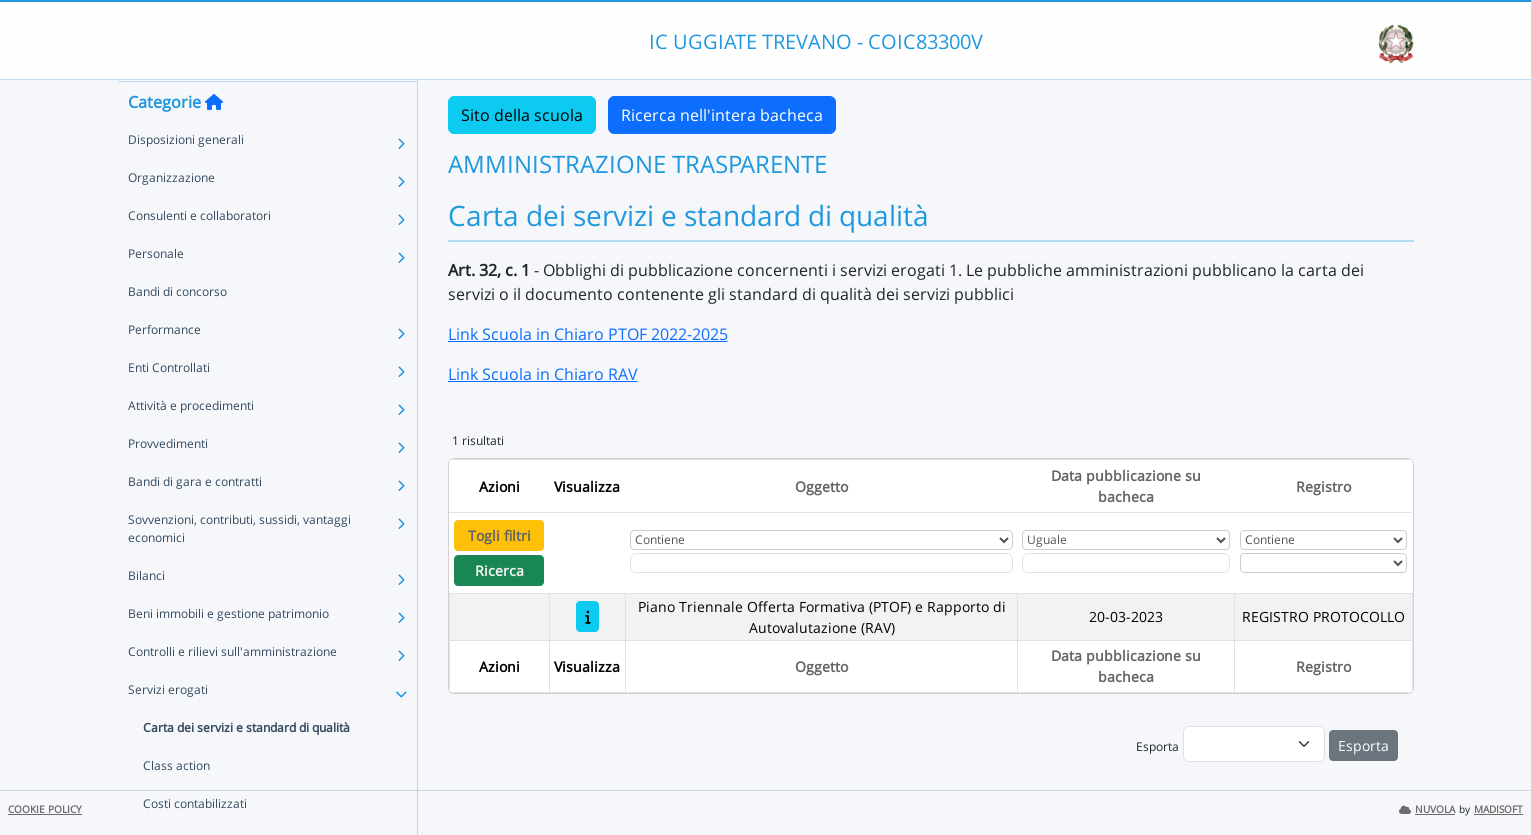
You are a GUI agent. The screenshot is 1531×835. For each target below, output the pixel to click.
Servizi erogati (168, 728)
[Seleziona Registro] (1324, 563)
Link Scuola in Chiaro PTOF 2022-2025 (588, 334)
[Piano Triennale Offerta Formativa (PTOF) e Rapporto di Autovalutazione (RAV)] (587, 616)
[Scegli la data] (1126, 563)
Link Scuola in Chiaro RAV (543, 374)
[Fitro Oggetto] (821, 563)
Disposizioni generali (186, 178)
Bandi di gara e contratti (195, 520)
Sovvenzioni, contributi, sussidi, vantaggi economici (239, 567)
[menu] (1254, 744)
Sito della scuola (522, 115)
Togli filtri (499, 535)
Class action (176, 804)
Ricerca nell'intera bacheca (722, 115)
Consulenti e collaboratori (199, 254)
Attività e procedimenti (191, 444)
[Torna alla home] (214, 141)
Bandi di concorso (177, 330)
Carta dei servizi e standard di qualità (246, 766)
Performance (164, 368)
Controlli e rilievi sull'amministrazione (232, 690)
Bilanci (146, 614)
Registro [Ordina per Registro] (1323, 486)
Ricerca (499, 570)
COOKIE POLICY (45, 809)
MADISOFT (1498, 809)
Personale (156, 292)
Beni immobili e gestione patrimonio (228, 652)
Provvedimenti (168, 482)
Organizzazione (171, 216)
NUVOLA (1427, 809)
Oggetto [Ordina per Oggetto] (821, 486)
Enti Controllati (169, 406)
